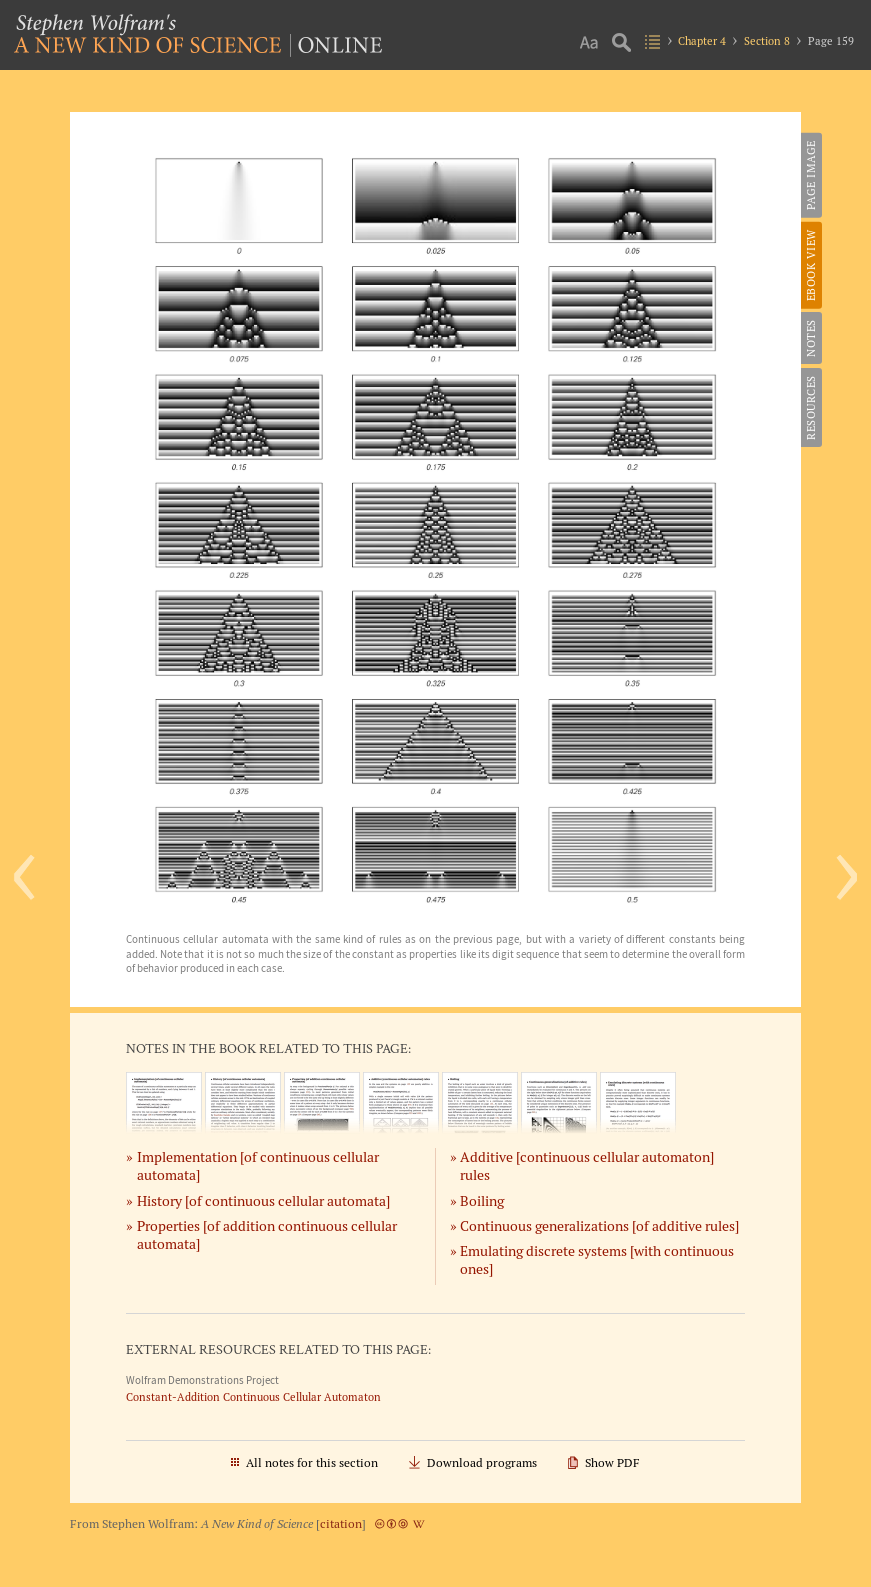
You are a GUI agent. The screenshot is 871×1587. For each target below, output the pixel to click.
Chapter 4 (702, 41)
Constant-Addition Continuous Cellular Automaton (253, 1397)
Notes (811, 338)
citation (341, 1523)
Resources (811, 407)
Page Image (811, 175)
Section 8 (767, 41)
